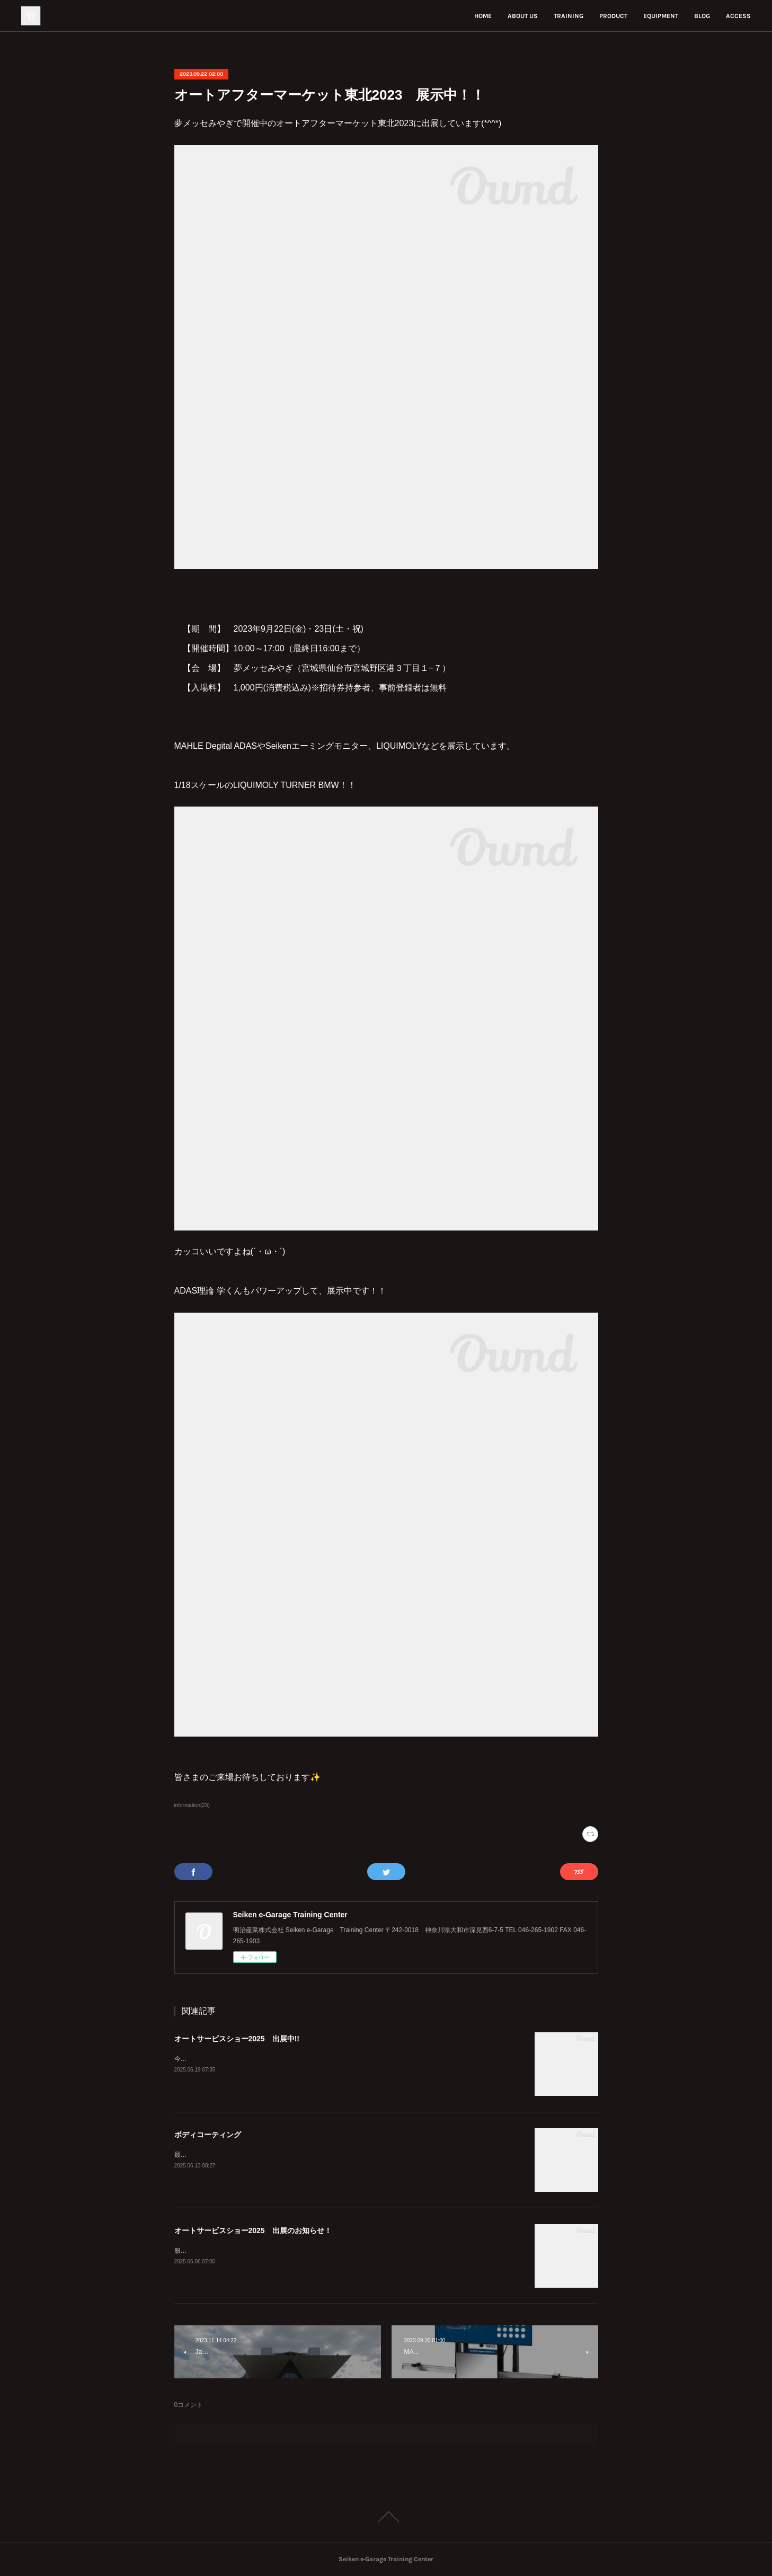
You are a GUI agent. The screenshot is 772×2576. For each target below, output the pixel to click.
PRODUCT (613, 16)
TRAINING (568, 16)
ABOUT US (523, 16)
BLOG (702, 16)
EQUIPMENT (660, 16)
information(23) (192, 1805)
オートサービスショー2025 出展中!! (236, 2038)
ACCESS (738, 16)
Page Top (386, 2516)
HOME (483, 16)
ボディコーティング (207, 2134)
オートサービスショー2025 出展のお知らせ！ (253, 2230)
